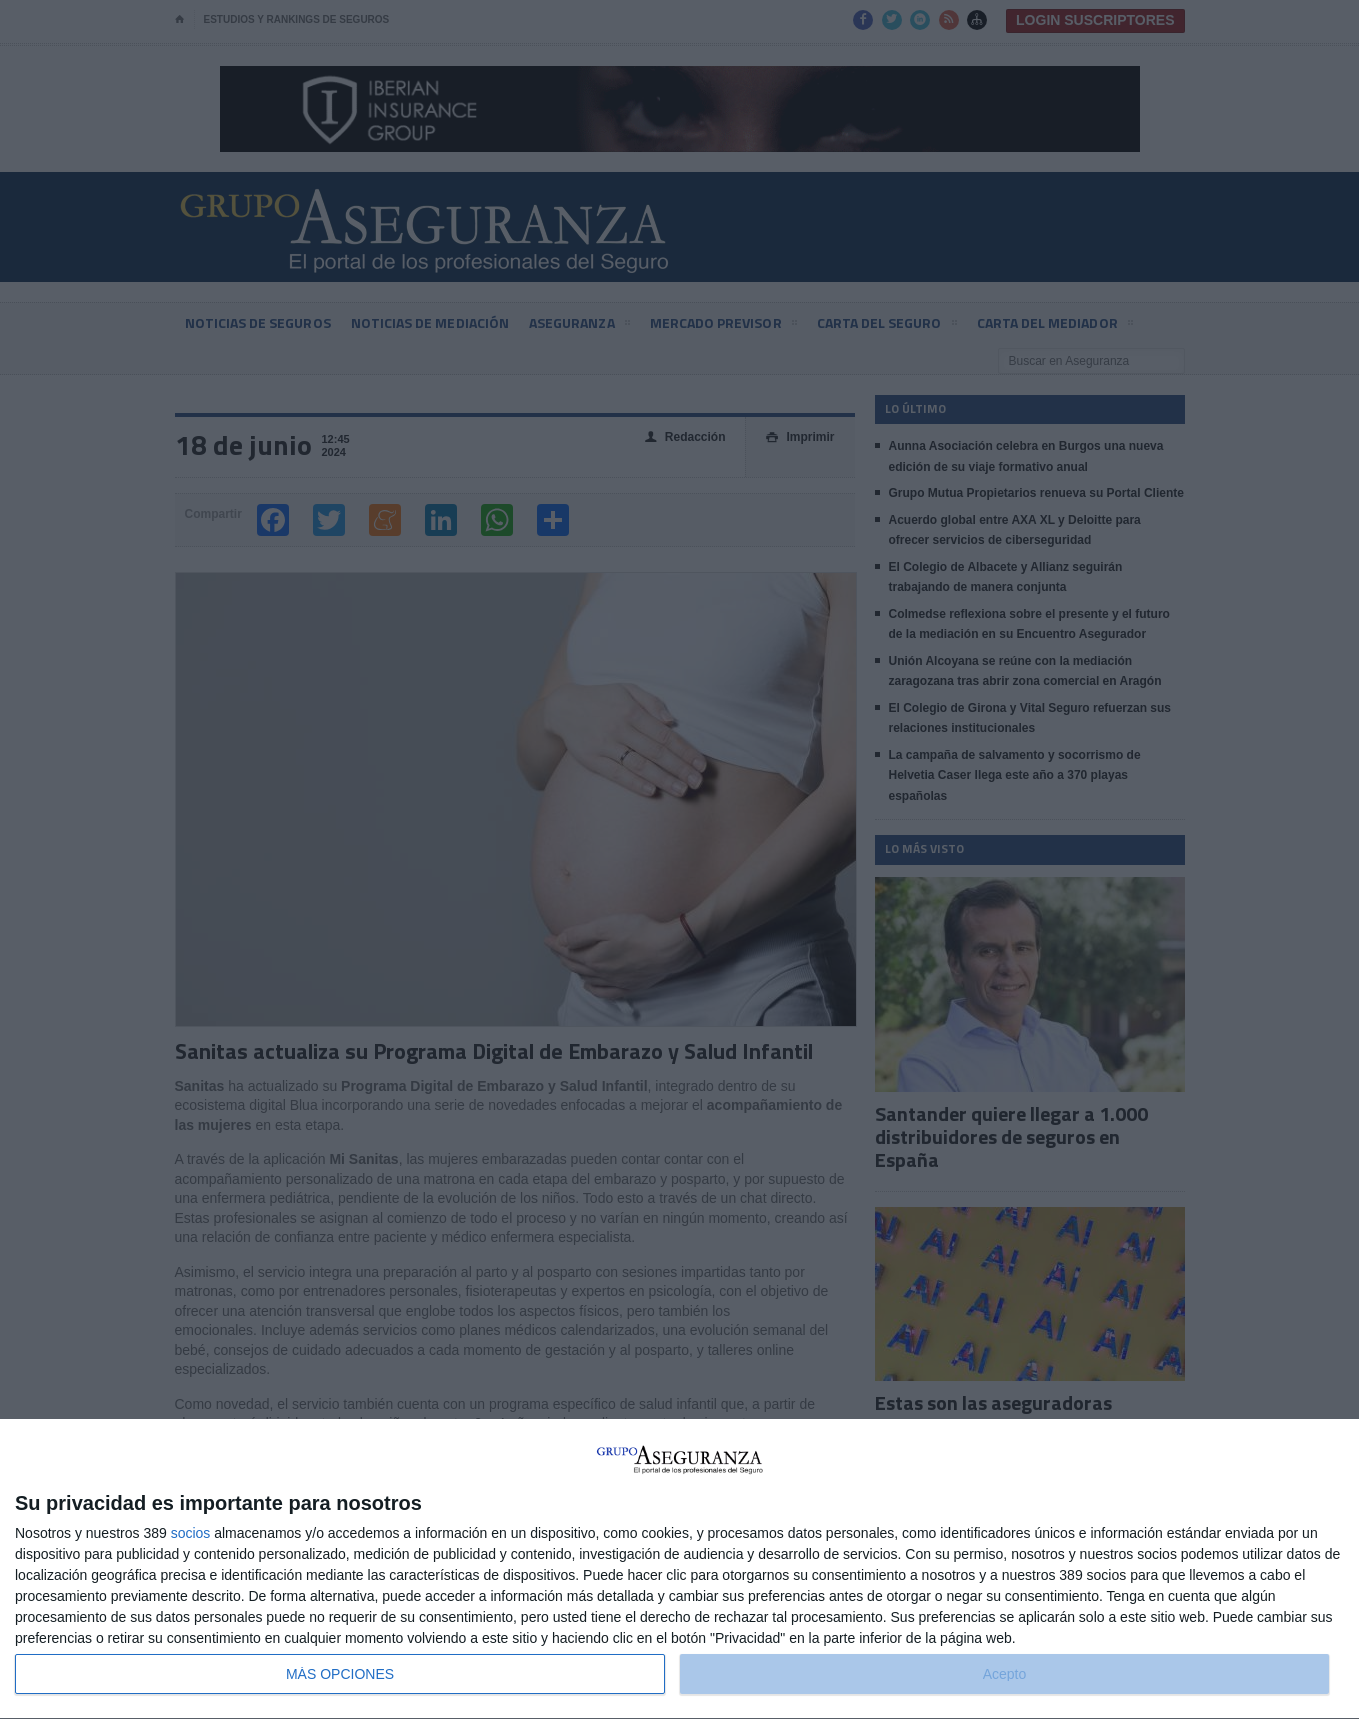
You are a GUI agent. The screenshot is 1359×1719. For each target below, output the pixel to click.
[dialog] (679, 1569)
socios (191, 1533)
